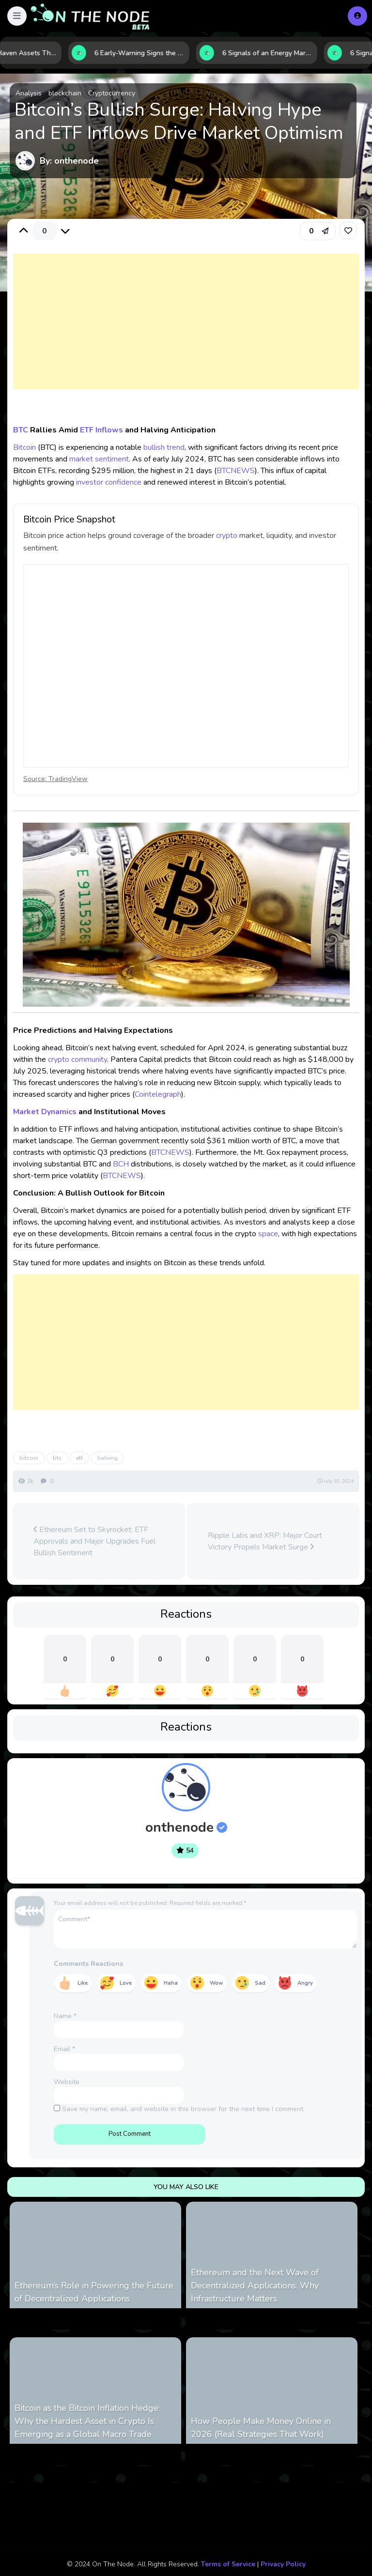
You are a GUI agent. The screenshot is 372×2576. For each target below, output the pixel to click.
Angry (305, 1983)
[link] (348, 230)
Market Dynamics (45, 1111)
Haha (171, 1983)
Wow (216, 1983)
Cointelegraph (158, 1094)
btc (57, 1458)
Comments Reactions (88, 1963)
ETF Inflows (101, 430)
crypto (226, 535)
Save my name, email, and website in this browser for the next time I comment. (183, 2109)
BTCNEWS (236, 470)
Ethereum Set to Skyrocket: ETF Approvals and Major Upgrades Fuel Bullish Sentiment (94, 1541)
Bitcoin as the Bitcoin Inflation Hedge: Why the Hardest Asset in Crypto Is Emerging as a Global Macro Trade (87, 2421)
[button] (17, 16)
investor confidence (108, 482)
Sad (260, 1983)
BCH (121, 1164)
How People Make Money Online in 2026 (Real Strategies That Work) (261, 2427)
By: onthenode (69, 161)
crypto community (77, 1059)
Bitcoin (24, 447)
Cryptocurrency (111, 93)
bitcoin (28, 1458)
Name (65, 2016)
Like (83, 1983)
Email (64, 2049)
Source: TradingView (55, 778)
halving (107, 1458)
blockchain (64, 93)
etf (79, 1458)
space (268, 1233)
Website (66, 2081)
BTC (20, 430)
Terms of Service (228, 2564)
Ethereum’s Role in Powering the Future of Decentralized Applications (94, 2292)
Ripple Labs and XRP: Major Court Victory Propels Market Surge (265, 1541)
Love (126, 1983)
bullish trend (164, 447)
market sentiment (99, 459)
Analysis (29, 93)
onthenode (186, 1827)
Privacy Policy (283, 2564)
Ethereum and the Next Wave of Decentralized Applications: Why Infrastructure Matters (255, 2285)
